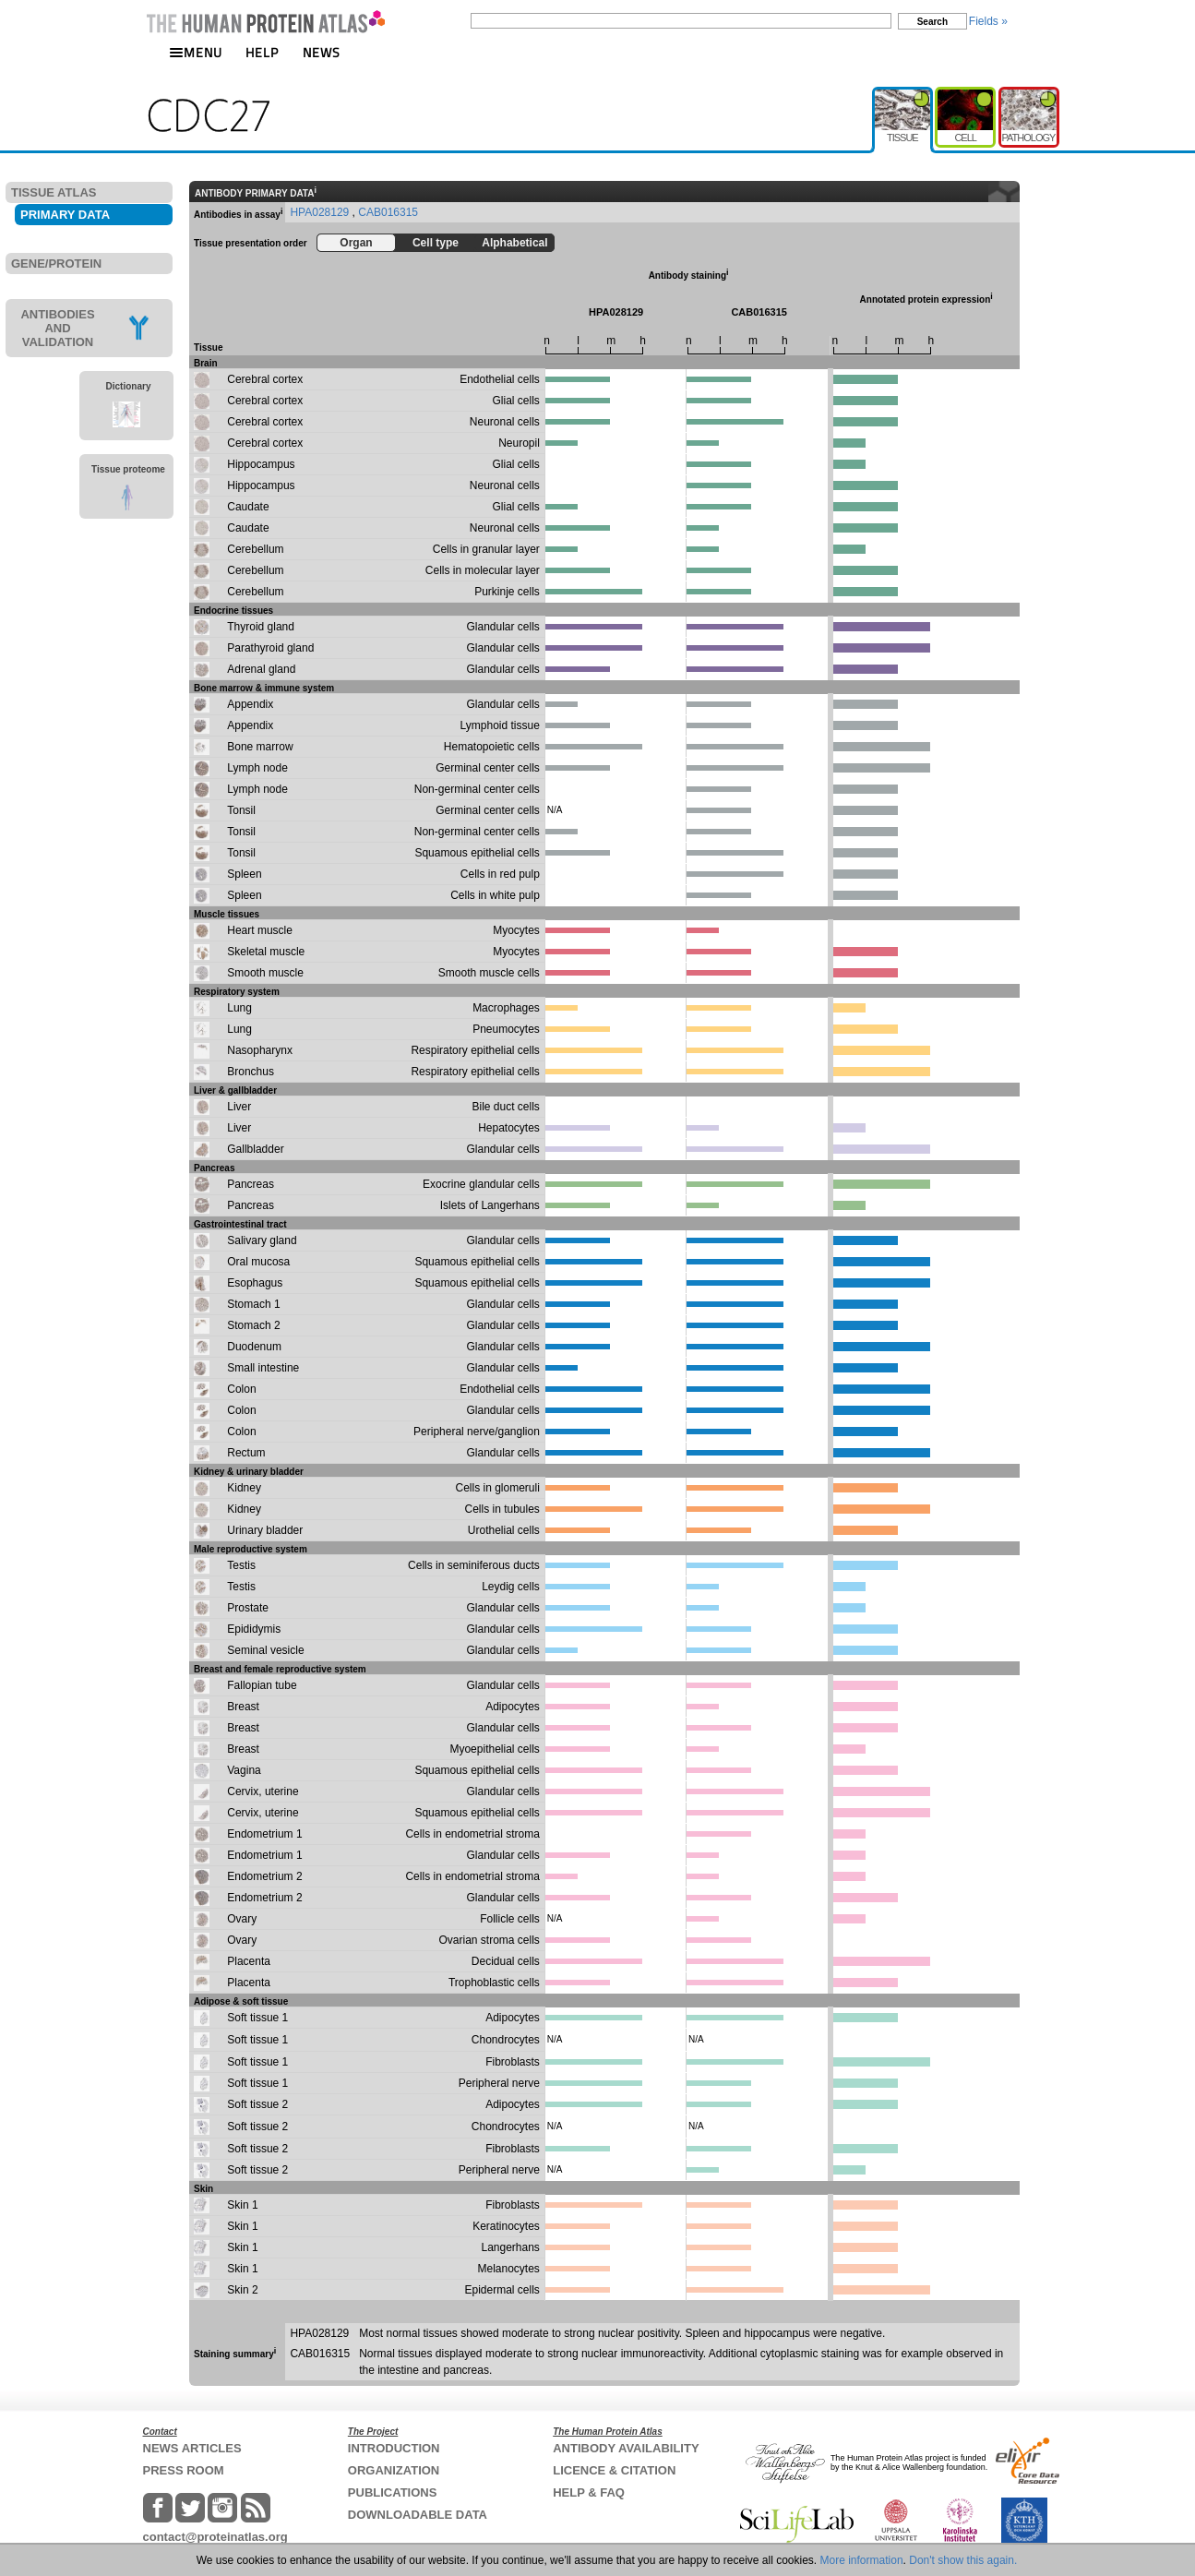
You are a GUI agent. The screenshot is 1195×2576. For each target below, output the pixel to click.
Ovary (242, 1918)
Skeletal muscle (266, 951)
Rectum (246, 1452)
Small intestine (263, 1367)
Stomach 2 (253, 1325)
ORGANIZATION (393, 2470)
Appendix (250, 704)
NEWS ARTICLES (192, 2448)
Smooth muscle (265, 972)
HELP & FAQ (589, 2492)
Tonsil (241, 810)
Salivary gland (261, 1240)
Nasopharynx (260, 1050)
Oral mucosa (258, 1261)
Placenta (248, 1961)
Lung (239, 1007)
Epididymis (254, 1629)
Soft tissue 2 (257, 2104)
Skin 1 (242, 2205)
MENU (195, 52)
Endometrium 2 (264, 1876)
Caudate (248, 506)
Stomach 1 (253, 1304)
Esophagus (254, 1282)
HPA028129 (321, 212)
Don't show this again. (963, 2560)
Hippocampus (260, 464)
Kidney (244, 1487)
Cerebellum (255, 549)
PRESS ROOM (183, 2470)
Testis (241, 1565)
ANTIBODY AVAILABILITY (626, 2448)
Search (932, 22)
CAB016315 (388, 212)
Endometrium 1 (264, 1833)
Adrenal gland (261, 669)
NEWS (322, 52)
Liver (239, 1106)
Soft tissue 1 (257, 2017)
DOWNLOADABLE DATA (417, 2515)
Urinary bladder (265, 1530)
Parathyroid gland (270, 647)
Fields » (988, 21)
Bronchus (250, 1071)
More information (861, 2560)
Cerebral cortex (265, 379)
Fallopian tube (261, 1685)
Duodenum (254, 1346)
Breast (243, 1706)
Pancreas (250, 1184)
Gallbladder (255, 1149)
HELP (262, 52)
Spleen (244, 874)
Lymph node (257, 767)
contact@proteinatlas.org (215, 2537)
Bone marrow (260, 746)
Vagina (243, 1770)
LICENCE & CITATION (614, 2470)
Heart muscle (260, 930)
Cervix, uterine (262, 1791)
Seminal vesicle (265, 1650)
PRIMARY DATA (65, 215)
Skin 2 (242, 2289)
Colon (241, 1389)
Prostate (248, 1607)
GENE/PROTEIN (56, 263)
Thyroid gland (260, 626)
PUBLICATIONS (392, 2492)
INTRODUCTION (394, 2448)
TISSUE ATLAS (53, 192)
